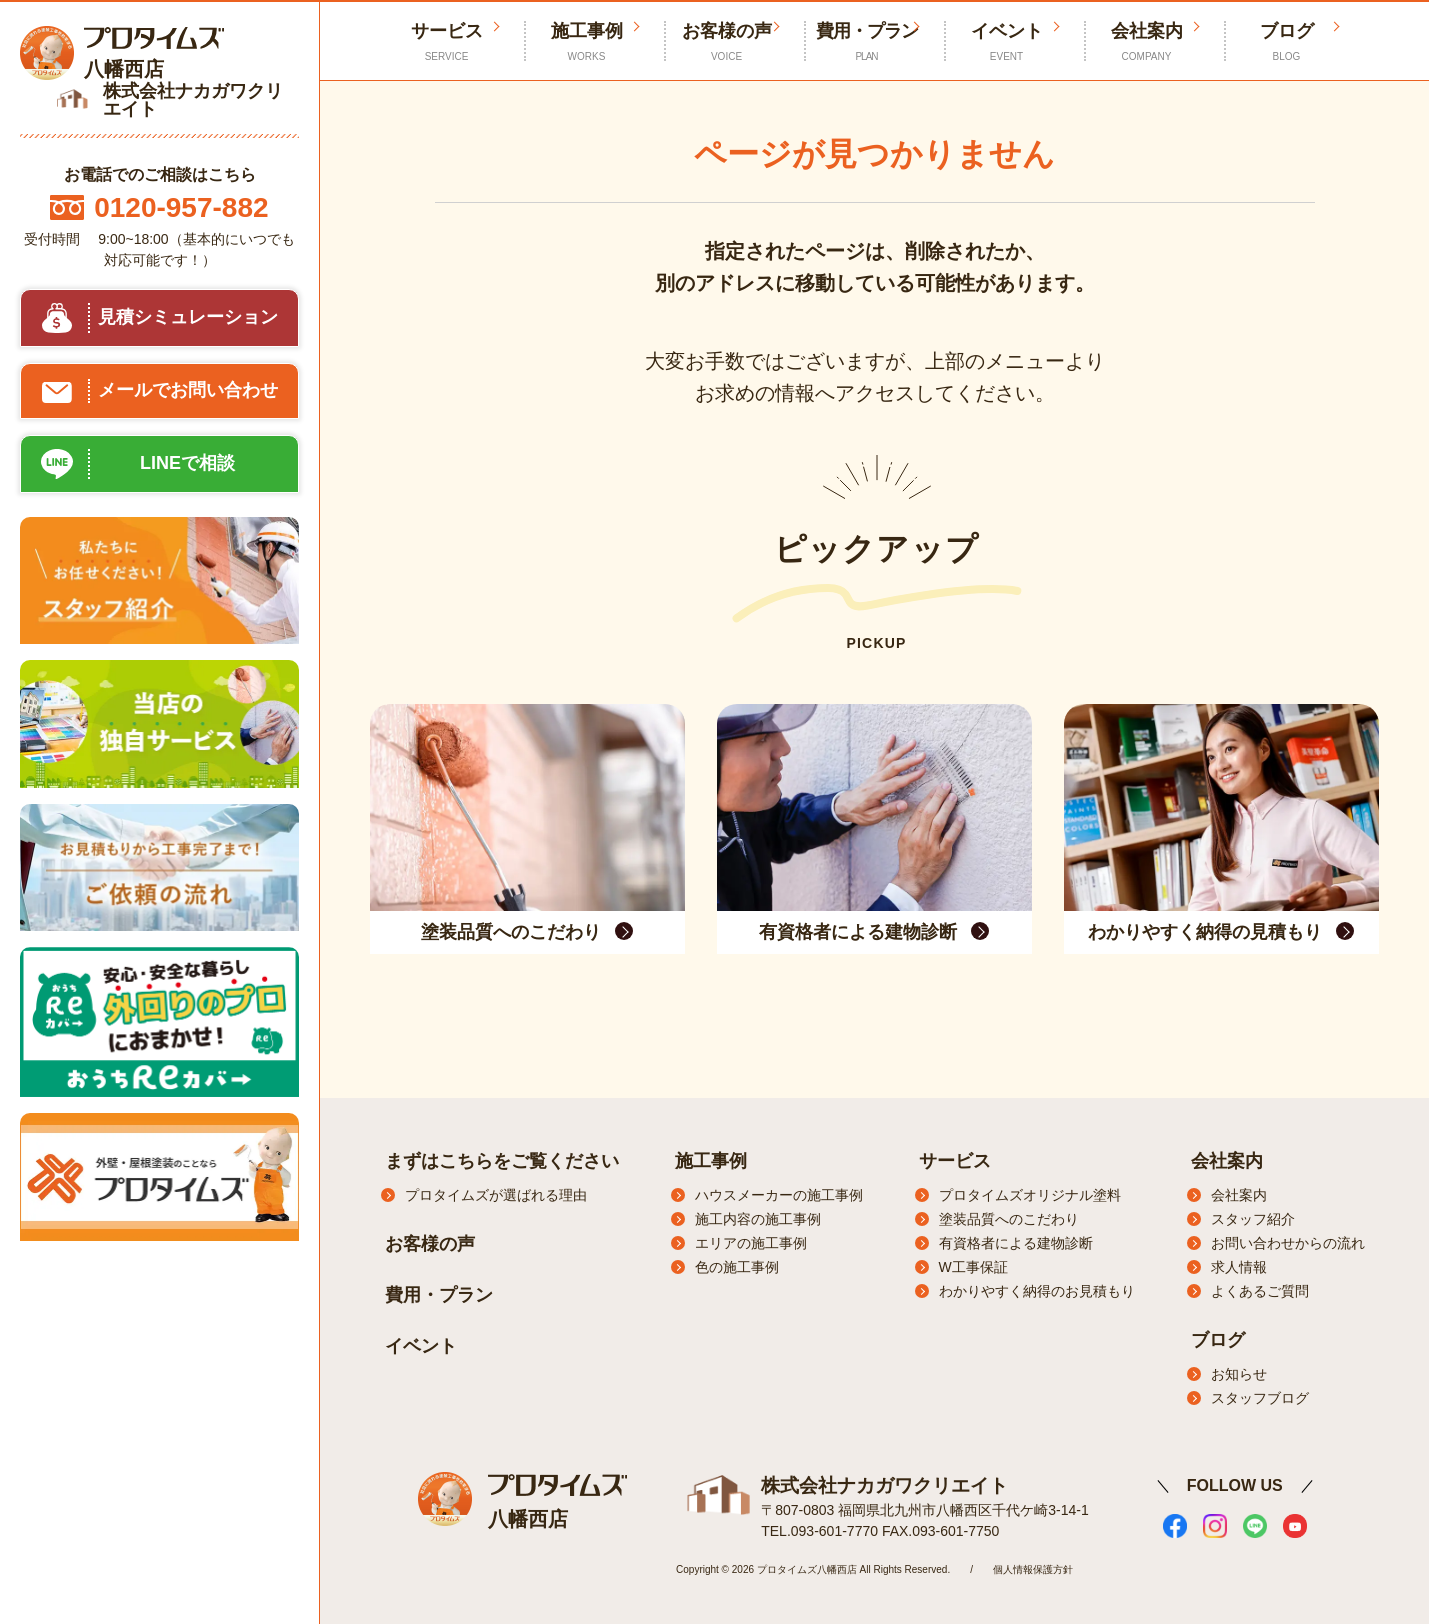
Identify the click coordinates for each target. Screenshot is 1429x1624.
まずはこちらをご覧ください (502, 1161)
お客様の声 (727, 42)
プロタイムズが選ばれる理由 (496, 1195)
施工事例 (587, 42)
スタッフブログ (1260, 1398)
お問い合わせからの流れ (1288, 1243)
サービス (955, 1161)
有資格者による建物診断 (1016, 1243)
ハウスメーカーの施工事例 (779, 1195)
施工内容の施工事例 (758, 1219)
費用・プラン (867, 42)
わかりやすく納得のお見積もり (1037, 1291)
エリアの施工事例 (751, 1243)
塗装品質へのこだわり (1009, 1219)
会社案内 (1147, 42)
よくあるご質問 (1260, 1291)
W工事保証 (973, 1267)
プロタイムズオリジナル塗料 (1030, 1195)
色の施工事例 (737, 1267)
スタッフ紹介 (1253, 1219)
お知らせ (1239, 1374)
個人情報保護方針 (1033, 1566)
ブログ (1287, 42)
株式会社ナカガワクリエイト (878, 1483)
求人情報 (1239, 1267)
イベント (1007, 42)
